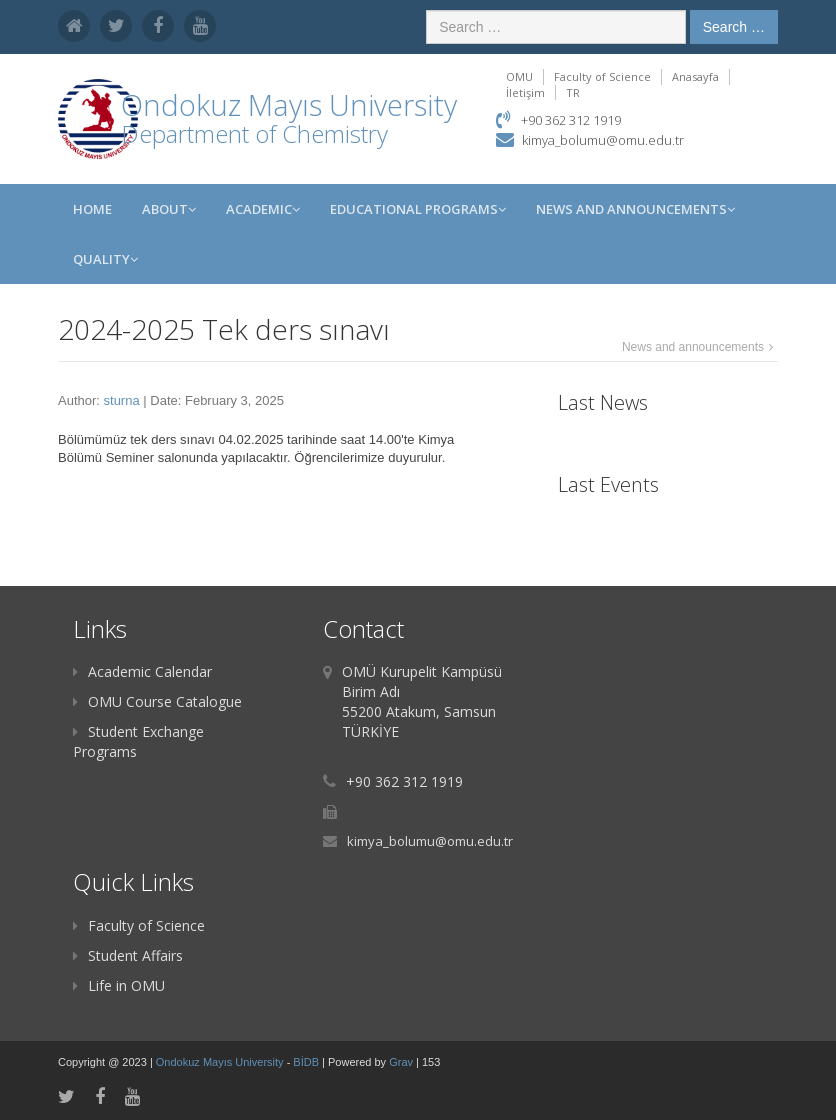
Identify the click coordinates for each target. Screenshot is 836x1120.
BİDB (307, 1062)
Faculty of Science (602, 76)
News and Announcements (635, 209)
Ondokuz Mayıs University (221, 1062)
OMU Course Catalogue (157, 701)
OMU (519, 76)
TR (573, 92)
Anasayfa (695, 76)
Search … (734, 27)
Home (92, 209)
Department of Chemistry (254, 133)
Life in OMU (119, 985)
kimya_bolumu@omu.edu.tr (603, 140)
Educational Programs (418, 209)
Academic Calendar (142, 671)
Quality (105, 259)
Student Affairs (128, 955)
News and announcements (693, 347)
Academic (263, 209)
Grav (401, 1062)
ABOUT (169, 209)
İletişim (525, 92)
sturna (122, 400)
